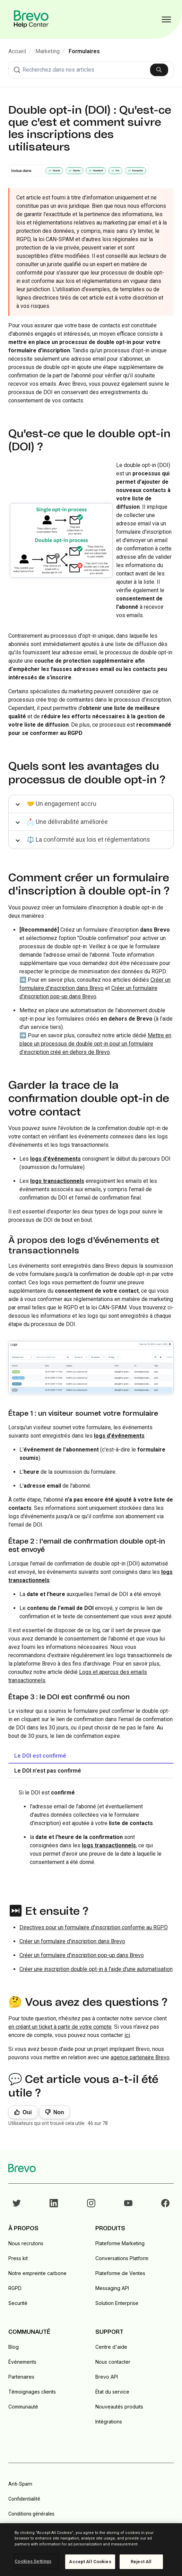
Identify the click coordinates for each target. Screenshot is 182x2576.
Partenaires (21, 2377)
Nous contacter (112, 2362)
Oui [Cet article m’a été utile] (27, 2112)
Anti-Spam (20, 2484)
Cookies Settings (33, 2561)
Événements (22, 2362)
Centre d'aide (111, 2347)
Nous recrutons (25, 2243)
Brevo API (106, 2377)
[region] (91, 2549)
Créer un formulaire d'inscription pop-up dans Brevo (81, 1955)
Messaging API (112, 2288)
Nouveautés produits (119, 2407)
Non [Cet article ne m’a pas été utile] (58, 2112)
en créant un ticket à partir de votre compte (60, 2026)
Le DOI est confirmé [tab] (40, 1755)
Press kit (18, 2258)
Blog (13, 2347)
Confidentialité (24, 2499)
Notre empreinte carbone (37, 2273)
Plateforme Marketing (120, 2243)
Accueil (17, 51)
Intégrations (108, 2421)
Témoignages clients (32, 2392)
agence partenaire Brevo (140, 2057)
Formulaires (84, 51)
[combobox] (91, 70)
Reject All (141, 2561)
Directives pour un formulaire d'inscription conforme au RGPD (93, 1927)
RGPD (14, 2288)
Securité (17, 2303)
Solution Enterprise (116, 2303)
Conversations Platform (121, 2258)
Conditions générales (31, 2514)
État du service (112, 2392)
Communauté (23, 2407)
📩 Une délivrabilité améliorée (67, 821)
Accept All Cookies (90, 2561)
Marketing (47, 51)
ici (127, 2035)
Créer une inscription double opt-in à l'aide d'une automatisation (96, 1969)
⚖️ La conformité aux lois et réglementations (88, 839)
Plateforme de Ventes (120, 2273)
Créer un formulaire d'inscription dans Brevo (72, 1941)
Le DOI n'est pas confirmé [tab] (47, 1770)
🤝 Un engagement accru (61, 803)
